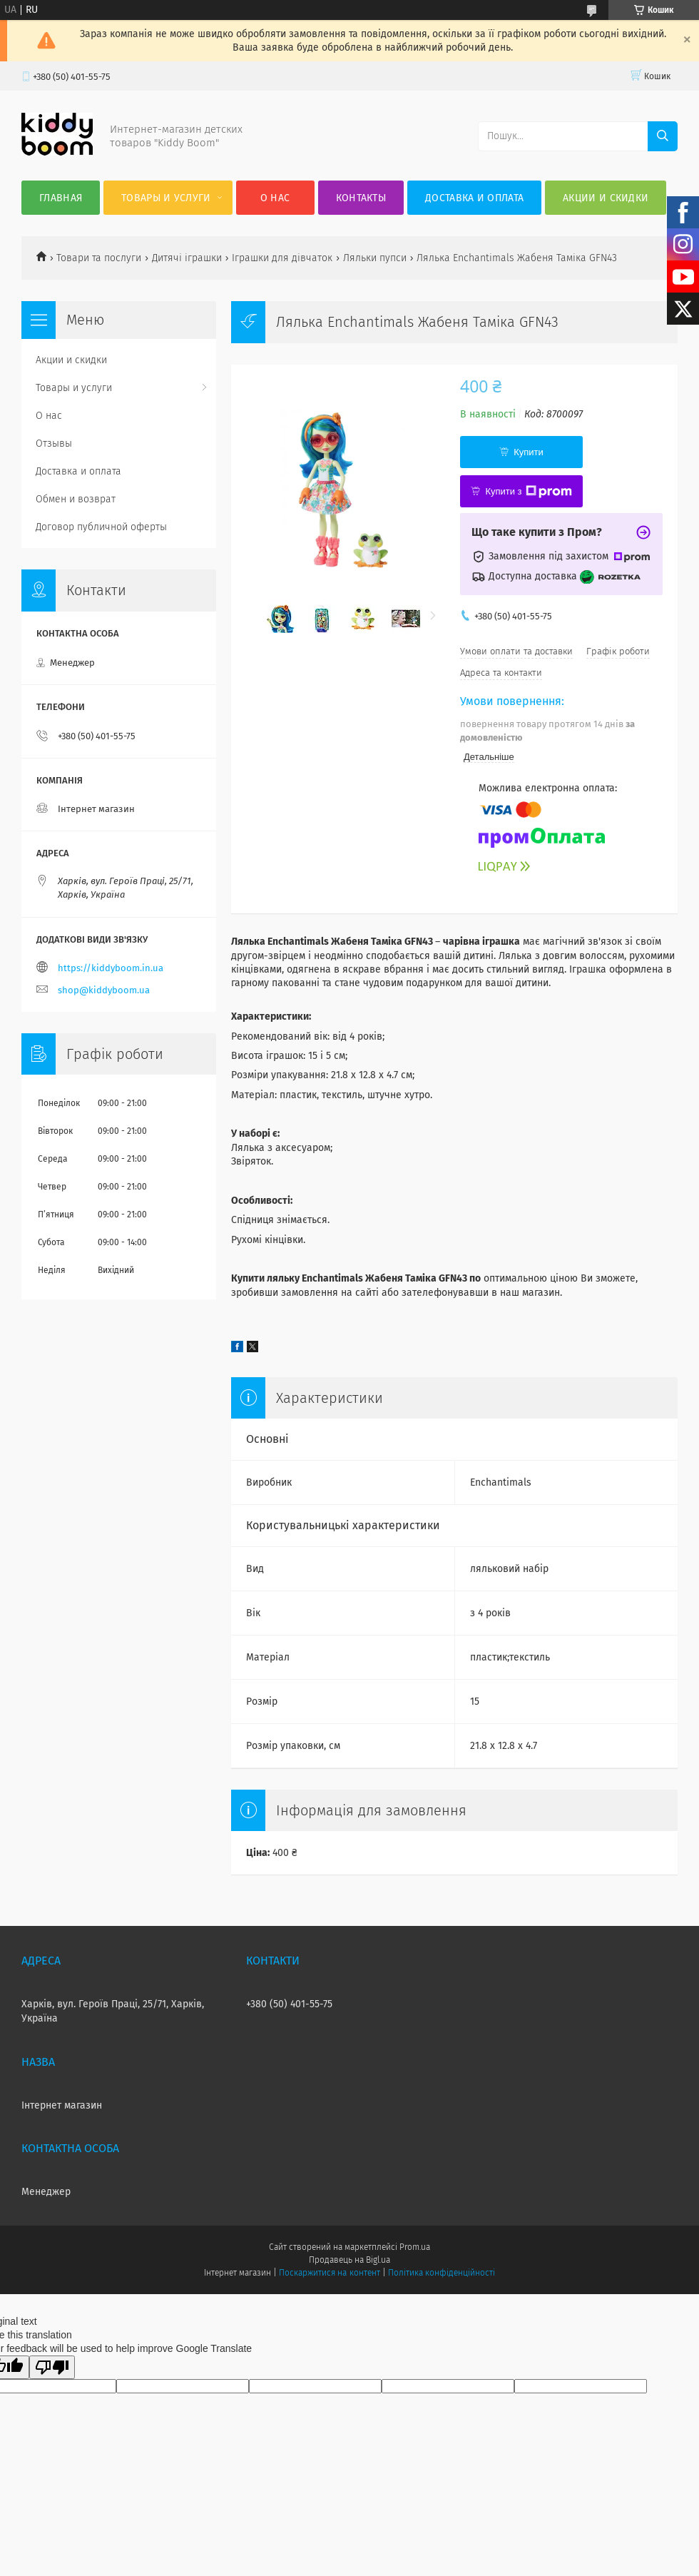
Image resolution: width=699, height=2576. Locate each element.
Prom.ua (414, 2247)
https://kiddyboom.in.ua (110, 968)
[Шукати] (663, 136)
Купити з (528, 491)
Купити (529, 452)
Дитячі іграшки (187, 258)
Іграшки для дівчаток (282, 258)
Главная (60, 198)
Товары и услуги (166, 198)
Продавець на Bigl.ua (349, 2260)
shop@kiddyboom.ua (104, 990)
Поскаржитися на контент (329, 2273)
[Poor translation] (52, 2367)
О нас (275, 198)
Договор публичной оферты (101, 527)
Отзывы (54, 443)
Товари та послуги (98, 258)
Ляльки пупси (375, 258)
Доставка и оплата (474, 198)
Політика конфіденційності (441, 2273)
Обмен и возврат (76, 499)
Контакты (361, 198)
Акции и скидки (605, 198)
